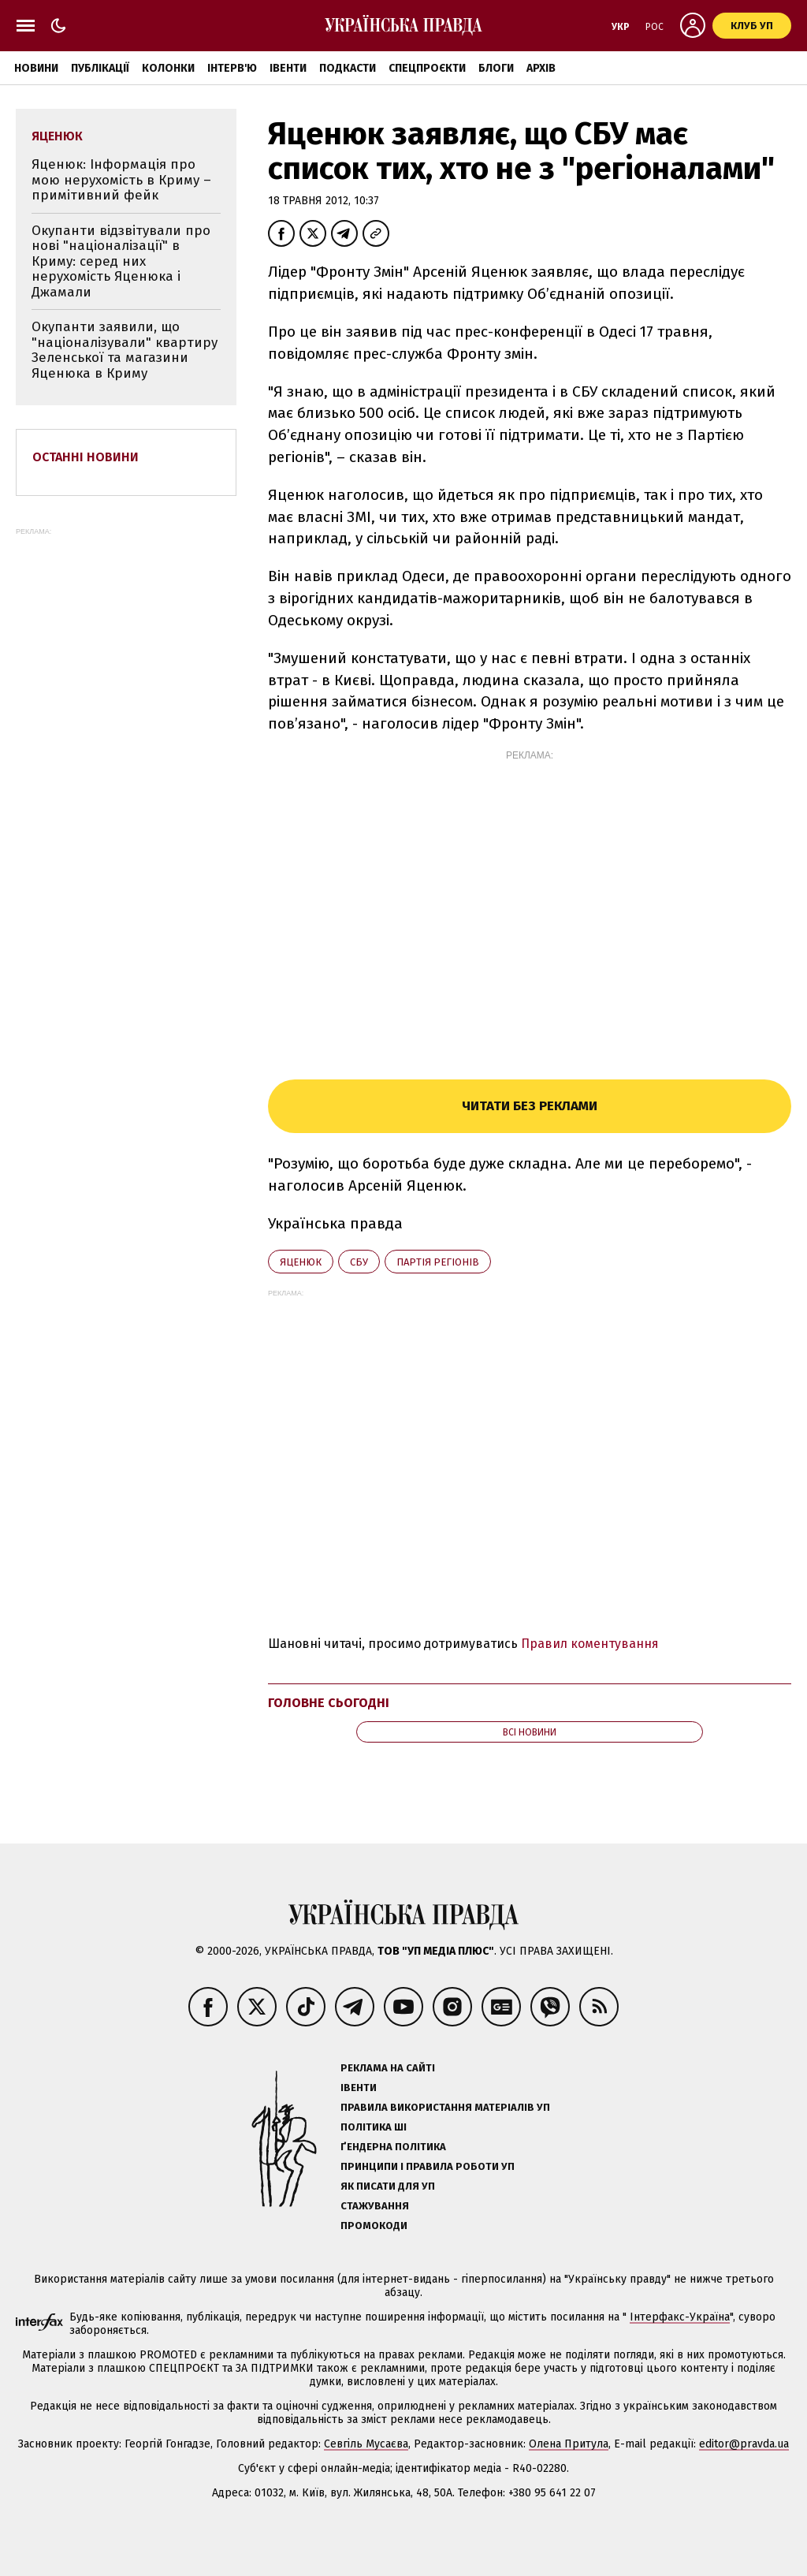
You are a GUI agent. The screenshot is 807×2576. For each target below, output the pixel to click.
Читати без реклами (529, 1106)
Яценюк (301, 1262)
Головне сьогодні (328, 1702)
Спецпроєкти (427, 68)
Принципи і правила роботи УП (427, 2166)
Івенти (288, 68)
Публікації (100, 68)
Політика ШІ (373, 2127)
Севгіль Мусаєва (366, 2444)
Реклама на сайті (387, 2068)
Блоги (496, 68)
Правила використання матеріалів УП (445, 2107)
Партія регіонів (437, 1262)
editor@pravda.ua (744, 2444)
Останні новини (85, 456)
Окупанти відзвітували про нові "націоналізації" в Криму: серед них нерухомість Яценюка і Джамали (121, 261)
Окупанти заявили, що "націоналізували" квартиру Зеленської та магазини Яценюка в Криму (125, 350)
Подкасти (347, 68)
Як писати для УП (387, 2186)
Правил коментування (590, 1643)
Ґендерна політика (393, 2147)
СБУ (359, 1262)
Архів (541, 68)
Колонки (168, 68)
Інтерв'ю (232, 68)
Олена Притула (568, 2444)
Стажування (374, 2206)
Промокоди (373, 2225)
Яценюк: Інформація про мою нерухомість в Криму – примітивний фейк (121, 179)
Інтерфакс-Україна (680, 2317)
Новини (36, 68)
